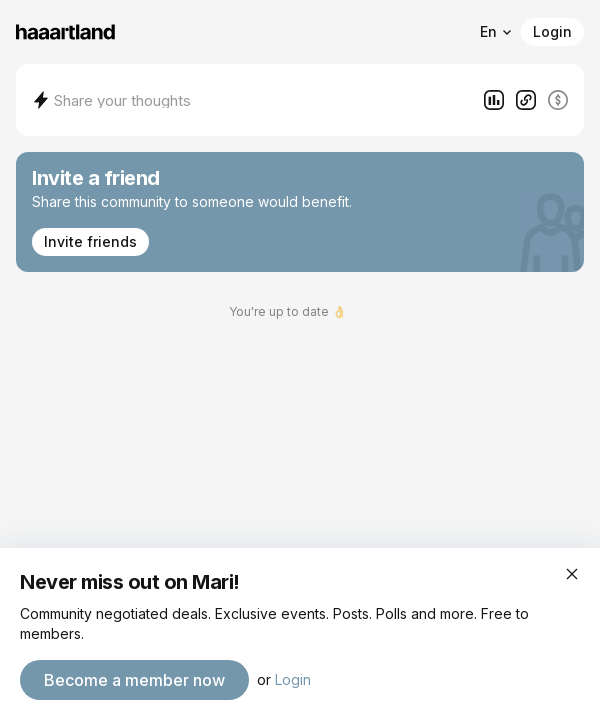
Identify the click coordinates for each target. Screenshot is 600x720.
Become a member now (134, 680)
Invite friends (90, 241)
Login (552, 31)
